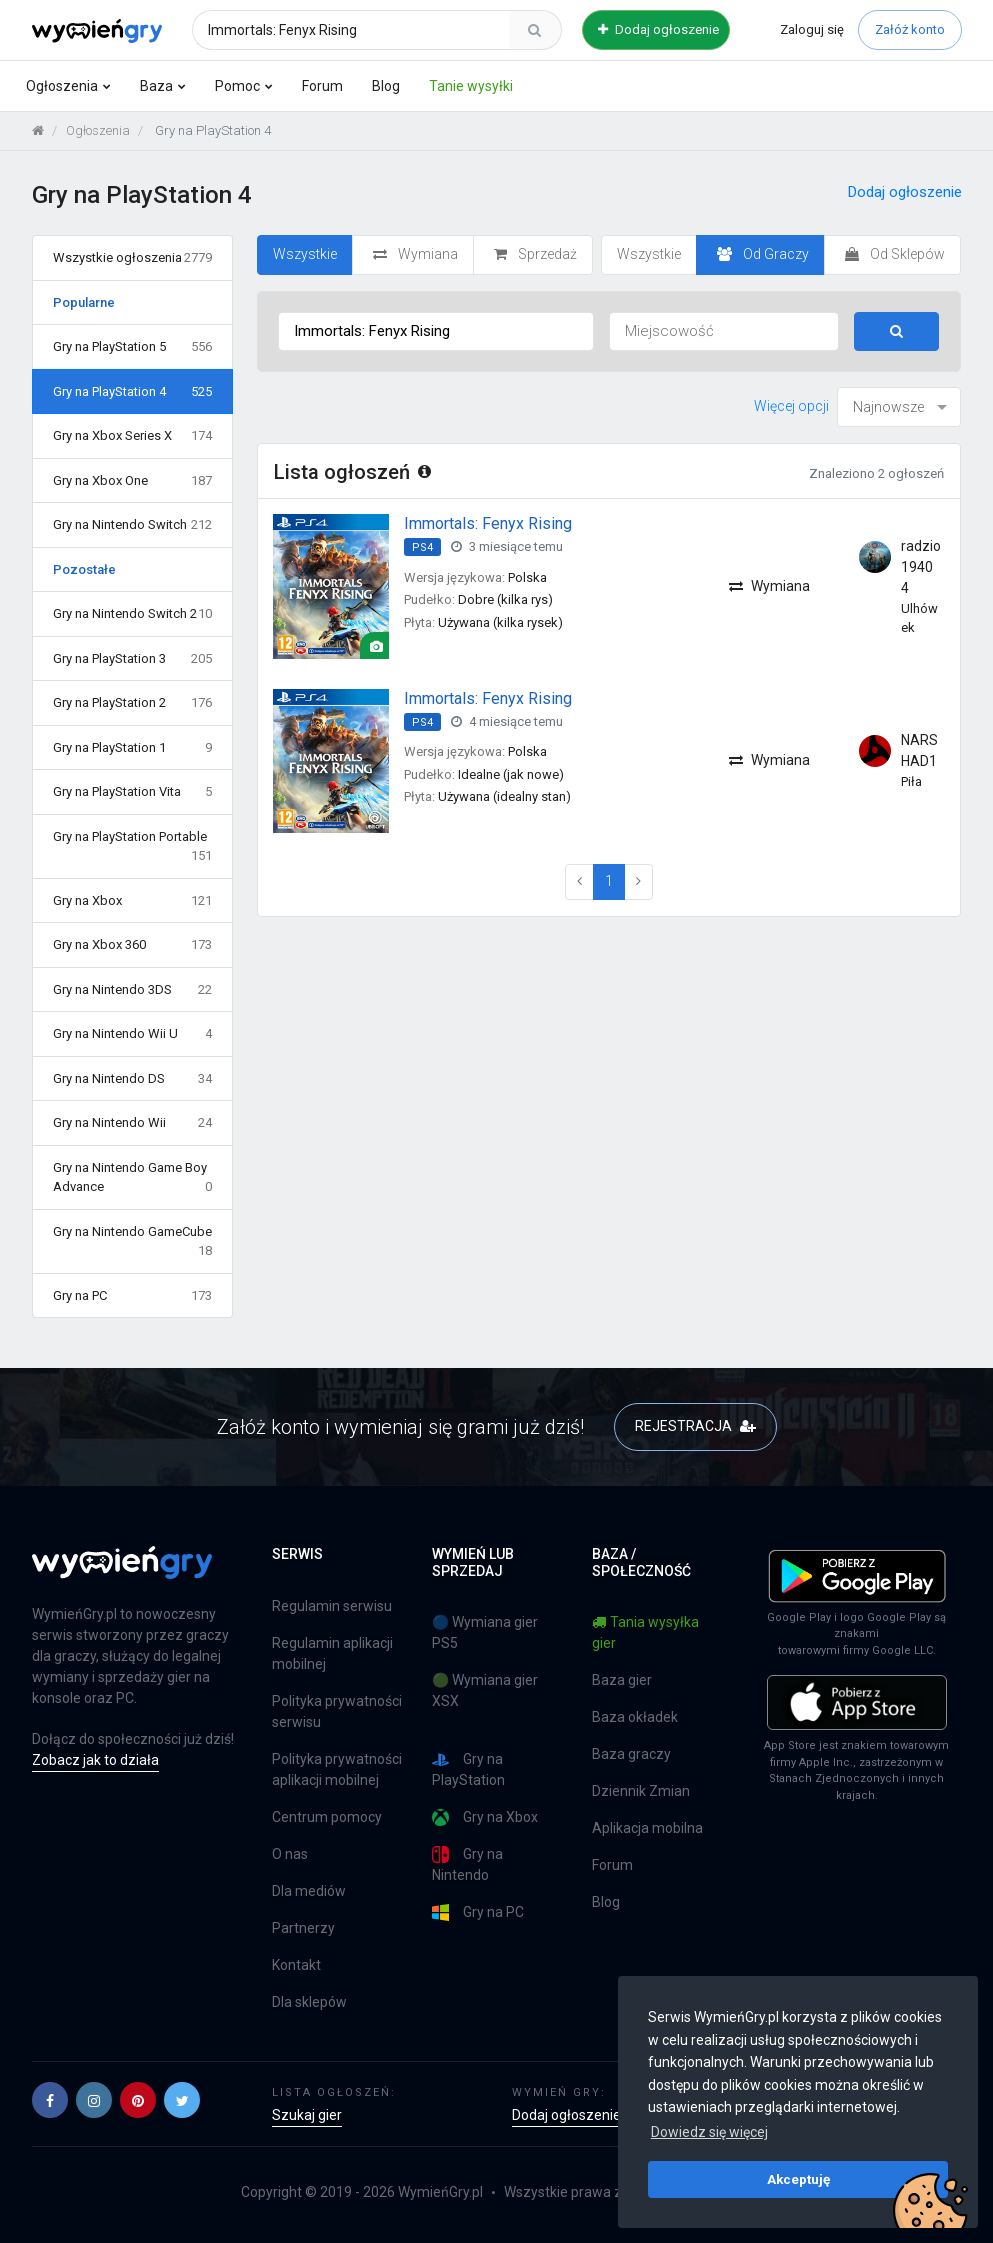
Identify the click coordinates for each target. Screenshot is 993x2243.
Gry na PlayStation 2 (132, 703)
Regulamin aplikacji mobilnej (332, 1653)
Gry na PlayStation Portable (132, 847)
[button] (50, 2100)
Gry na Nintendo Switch (132, 525)
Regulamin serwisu (332, 1606)
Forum (322, 86)
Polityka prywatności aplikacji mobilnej (337, 1769)
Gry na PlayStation (468, 1769)
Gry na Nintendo (467, 1864)
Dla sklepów (309, 2002)
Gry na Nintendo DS (132, 1079)
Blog (386, 86)
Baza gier (622, 1680)
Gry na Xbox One (132, 481)
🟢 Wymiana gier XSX (485, 1690)
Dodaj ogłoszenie (658, 29)
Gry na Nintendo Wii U (132, 1034)
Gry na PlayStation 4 (132, 392)
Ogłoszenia (62, 86)
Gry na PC (132, 1296)
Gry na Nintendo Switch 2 (132, 614)
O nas (290, 1854)
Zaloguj (812, 29)
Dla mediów (309, 1891)
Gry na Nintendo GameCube (132, 1242)
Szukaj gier (307, 2115)
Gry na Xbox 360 (132, 945)
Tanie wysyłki (471, 86)
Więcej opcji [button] (791, 406)
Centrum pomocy (327, 1817)
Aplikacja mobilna (647, 1828)
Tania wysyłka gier (645, 1632)
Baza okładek (635, 1717)
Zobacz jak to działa (95, 1760)
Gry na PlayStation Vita (132, 792)
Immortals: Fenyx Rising (488, 523)
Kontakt (296, 1965)
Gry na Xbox (132, 901)
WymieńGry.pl (440, 2192)
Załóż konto (910, 29)
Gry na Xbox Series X (132, 436)
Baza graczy (631, 1754)
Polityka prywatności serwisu (337, 1711)
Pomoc (237, 86)
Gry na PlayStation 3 (132, 659)
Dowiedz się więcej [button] (709, 2132)
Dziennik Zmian (641, 1791)
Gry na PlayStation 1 (132, 748)
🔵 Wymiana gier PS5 (485, 1632)
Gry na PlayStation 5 (132, 347)
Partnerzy (303, 1928)
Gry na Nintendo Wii (132, 1123)
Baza (156, 86)
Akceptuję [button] (798, 2179)
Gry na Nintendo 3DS (132, 990)
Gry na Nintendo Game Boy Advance (132, 1178)
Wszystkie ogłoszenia (132, 258)
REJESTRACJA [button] (695, 1426)
